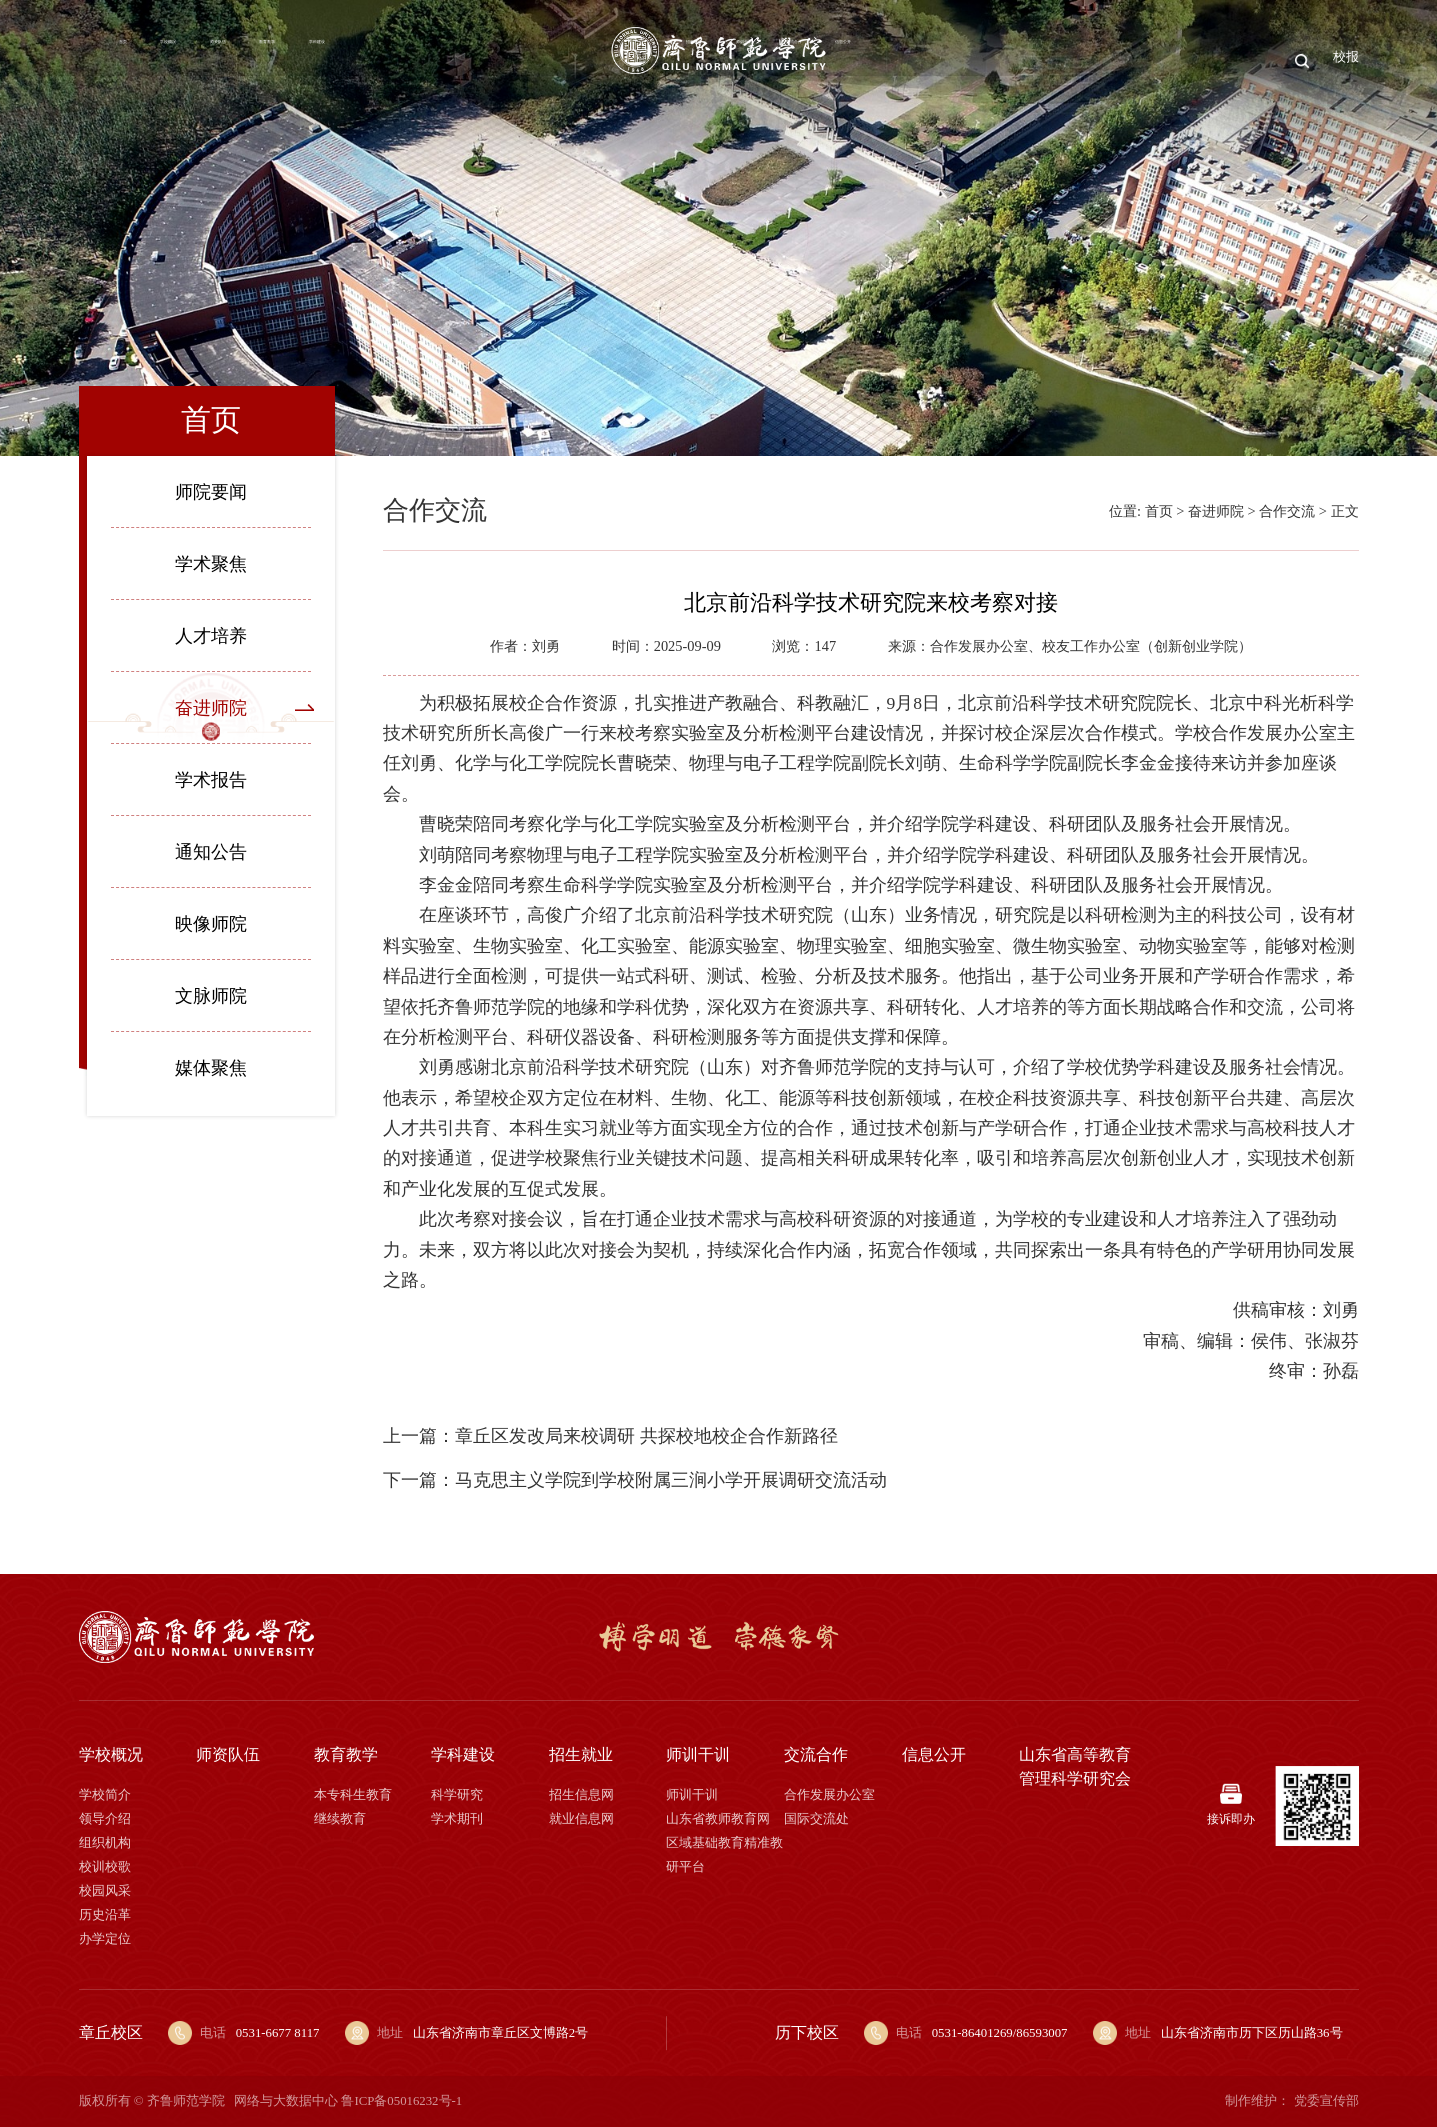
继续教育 (340, 1819)
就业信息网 (581, 1819)
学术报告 (211, 780)
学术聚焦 (211, 564)
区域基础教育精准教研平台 (724, 1855)
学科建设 (509, 60)
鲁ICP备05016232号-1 (401, 2101)
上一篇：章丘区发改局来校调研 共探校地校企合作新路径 (610, 1436)
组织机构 (105, 1843)
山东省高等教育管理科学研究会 (1075, 1766)
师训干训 (1032, 60)
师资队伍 (314, 60)
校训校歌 (105, 1867)
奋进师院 (211, 708)
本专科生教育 (353, 1795)
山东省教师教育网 (718, 1819)
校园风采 (105, 1891)
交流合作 (1130, 60)
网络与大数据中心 (286, 2101)
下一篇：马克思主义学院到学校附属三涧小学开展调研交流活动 (635, 1480)
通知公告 (211, 852)
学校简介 (105, 1795)
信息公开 (1227, 60)
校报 (1343, 60)
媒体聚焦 (211, 1068)
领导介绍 (105, 1819)
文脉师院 (211, 996)
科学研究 (457, 1795)
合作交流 (1287, 511)
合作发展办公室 (829, 1795)
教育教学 (411, 60)
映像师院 (211, 924)
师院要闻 (211, 492)
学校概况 (216, 60)
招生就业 (934, 60)
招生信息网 (581, 1795)
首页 (135, 60)
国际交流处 (816, 1819)
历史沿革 (105, 1915)
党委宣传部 (1326, 2101)
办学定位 (105, 1939)
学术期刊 (457, 1819)
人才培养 (211, 636)
